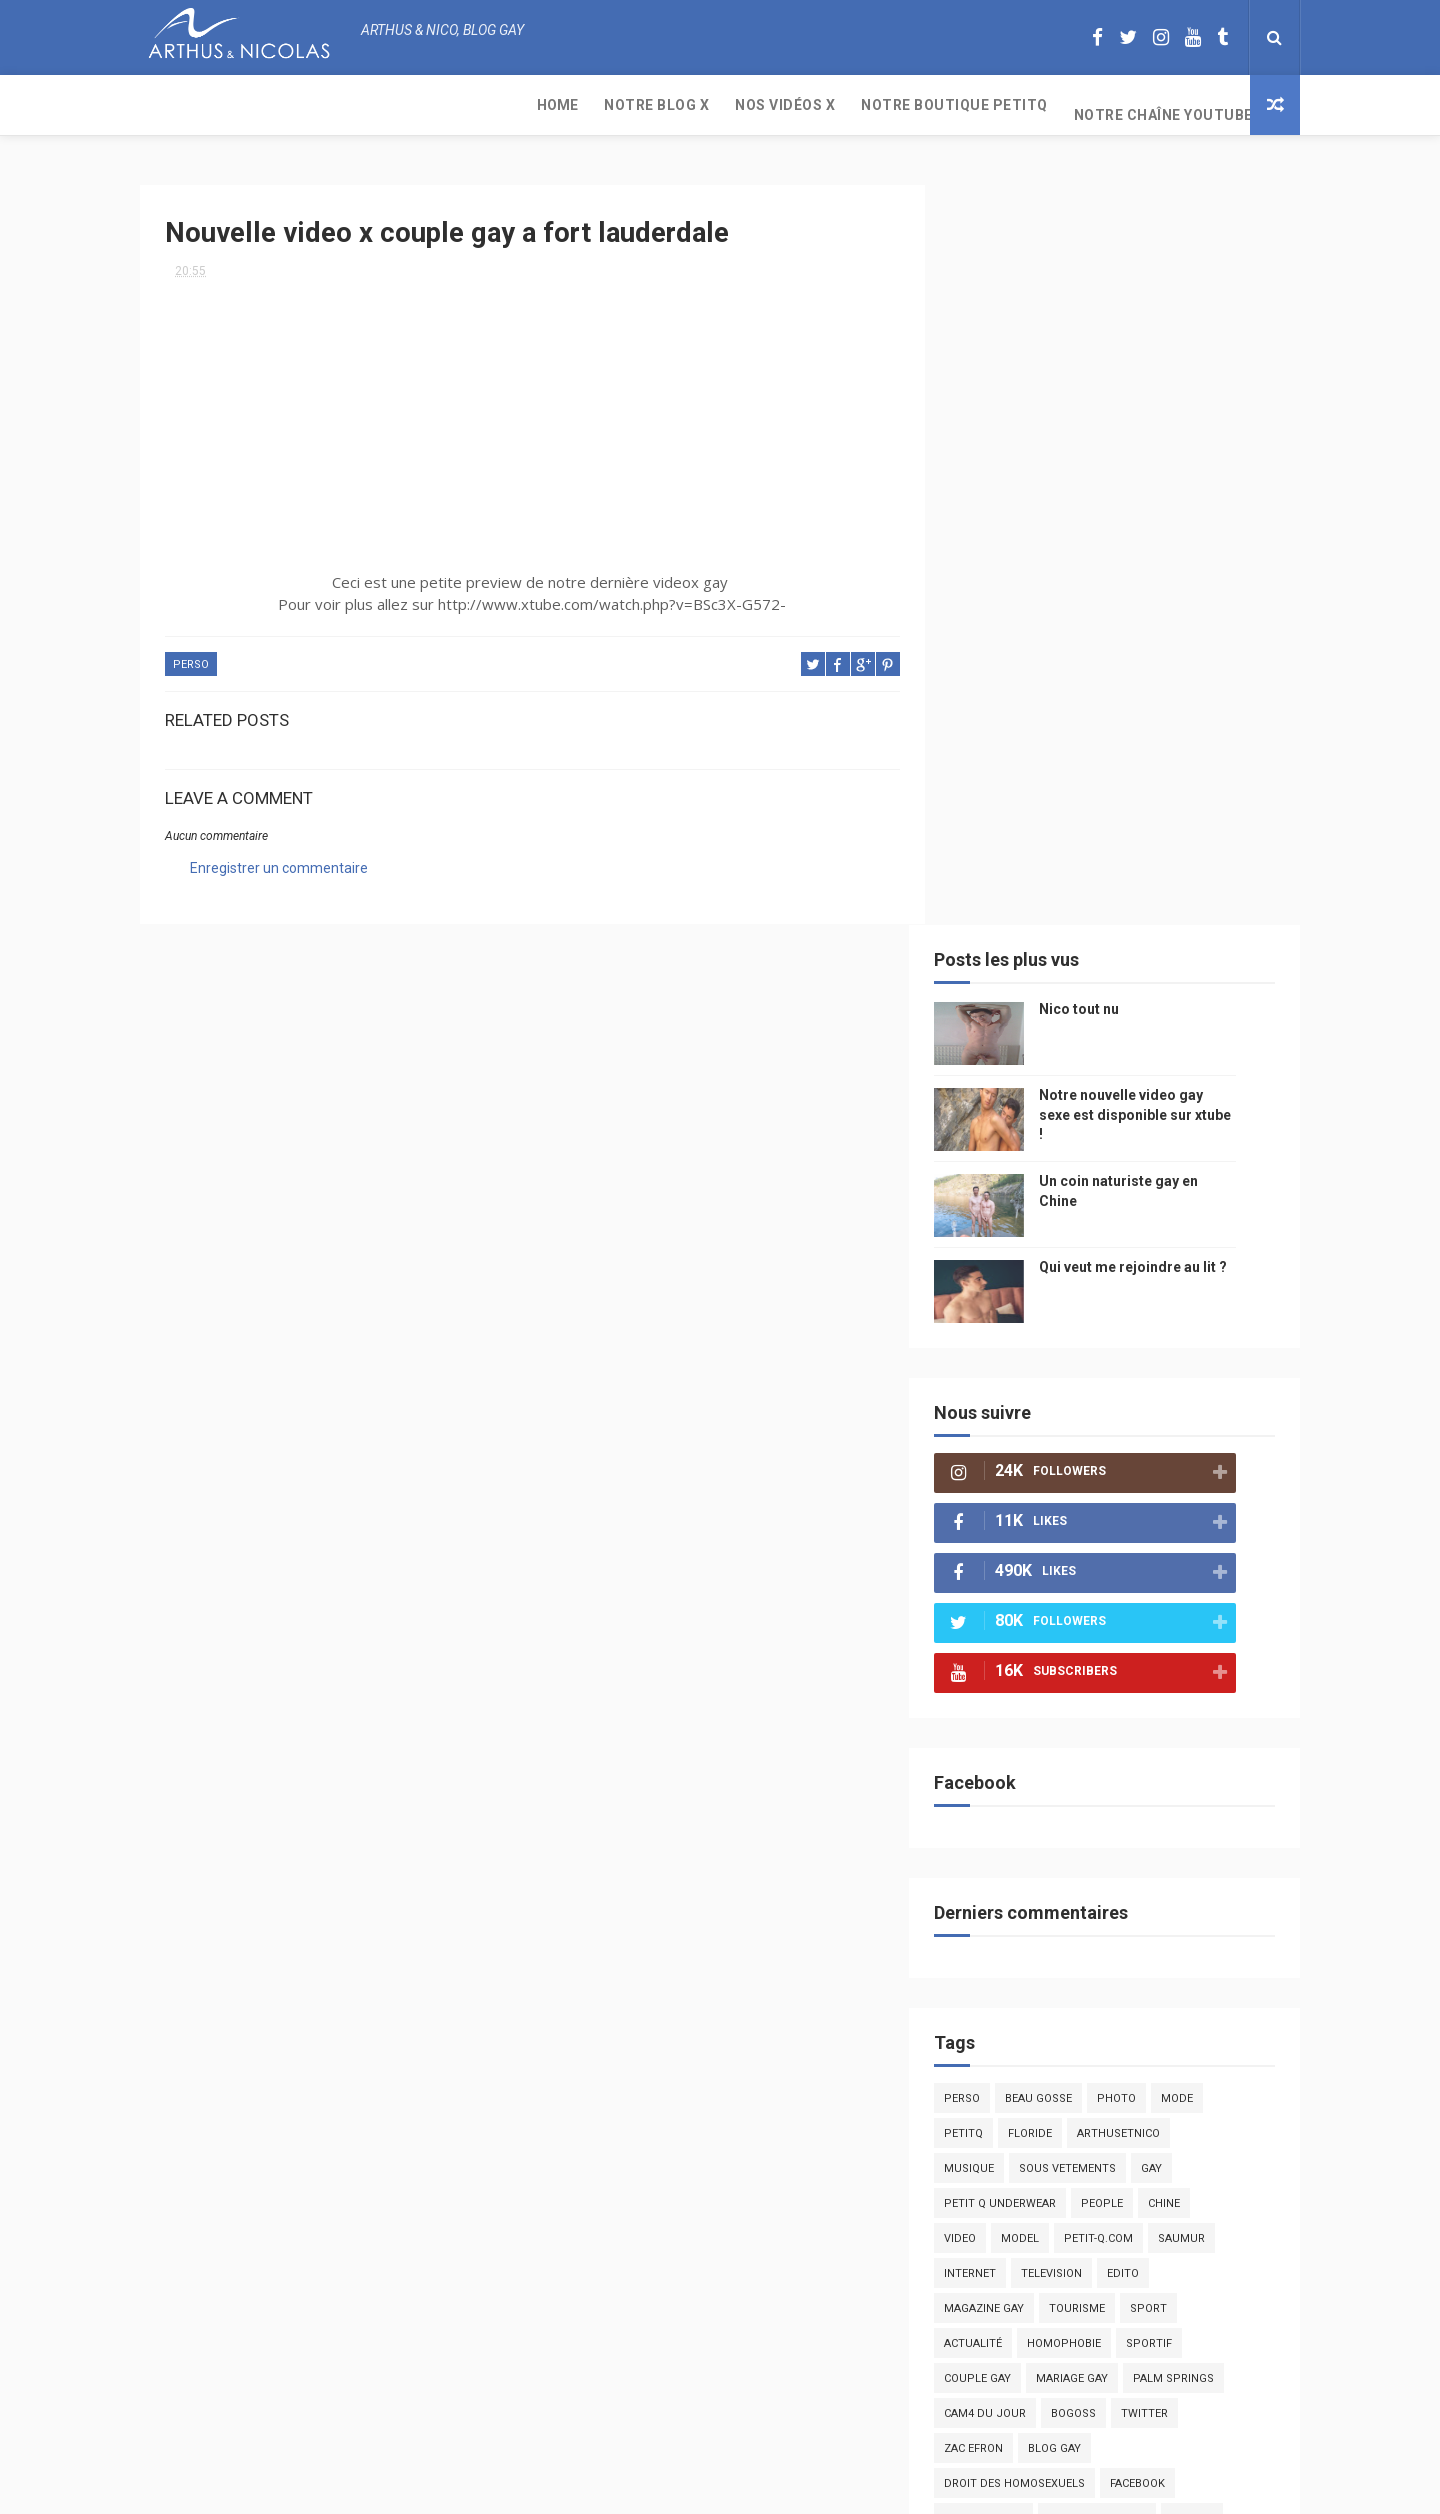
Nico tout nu (1110, 260)
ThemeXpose (683, 2488)
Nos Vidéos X (401, 105)
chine (1195, 1454)
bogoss (1104, 1664)
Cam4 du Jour (1016, 1664)
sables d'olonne (1024, 1909)
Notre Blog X (272, 105)
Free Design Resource (801, 2488)
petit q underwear (1031, 1454)
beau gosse (1069, 1349)
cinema (1117, 1839)
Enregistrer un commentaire (279, 859)
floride (1061, 1384)
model (1051, 1489)
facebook (1168, 1734)
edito (1154, 1524)
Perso (191, 655)
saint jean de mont (1129, 1944)
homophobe (1010, 1944)
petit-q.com (1129, 1489)
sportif (1180, 1594)
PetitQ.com (1191, 1909)
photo (1147, 1349)
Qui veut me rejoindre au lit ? (1164, 518)
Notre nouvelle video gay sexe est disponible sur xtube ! (1166, 365)
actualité (1004, 1594)
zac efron (1004, 1699)
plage (1115, 1909)
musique (1000, 1419)
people (1133, 1454)
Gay (1182, 1419)
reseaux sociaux (1128, 1769)
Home (173, 105)
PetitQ (994, 1384)
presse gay (1123, 1874)
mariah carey (1014, 1769)
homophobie (1095, 1594)
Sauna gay (1005, 1979)
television (1082, 1524)
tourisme (1108, 1559)
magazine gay (1015, 1559)
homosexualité (1020, 1874)
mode (1208, 1349)
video (991, 1489)
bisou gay (1064, 1804)
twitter (1175, 1664)
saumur (1212, 1489)
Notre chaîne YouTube (779, 105)
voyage (1223, 1769)
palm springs (1204, 1629)
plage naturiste (1023, 1839)
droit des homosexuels (1045, 1734)
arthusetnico (1149, 1384)
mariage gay (1103, 1629)
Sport (1179, 1559)
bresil (993, 1804)
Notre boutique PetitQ (570, 105)
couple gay (1008, 1629)
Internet (1001, 1524)
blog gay (1085, 1699)
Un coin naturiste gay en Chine (1134, 2377)
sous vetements (1098, 1419)
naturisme (1149, 1804)
